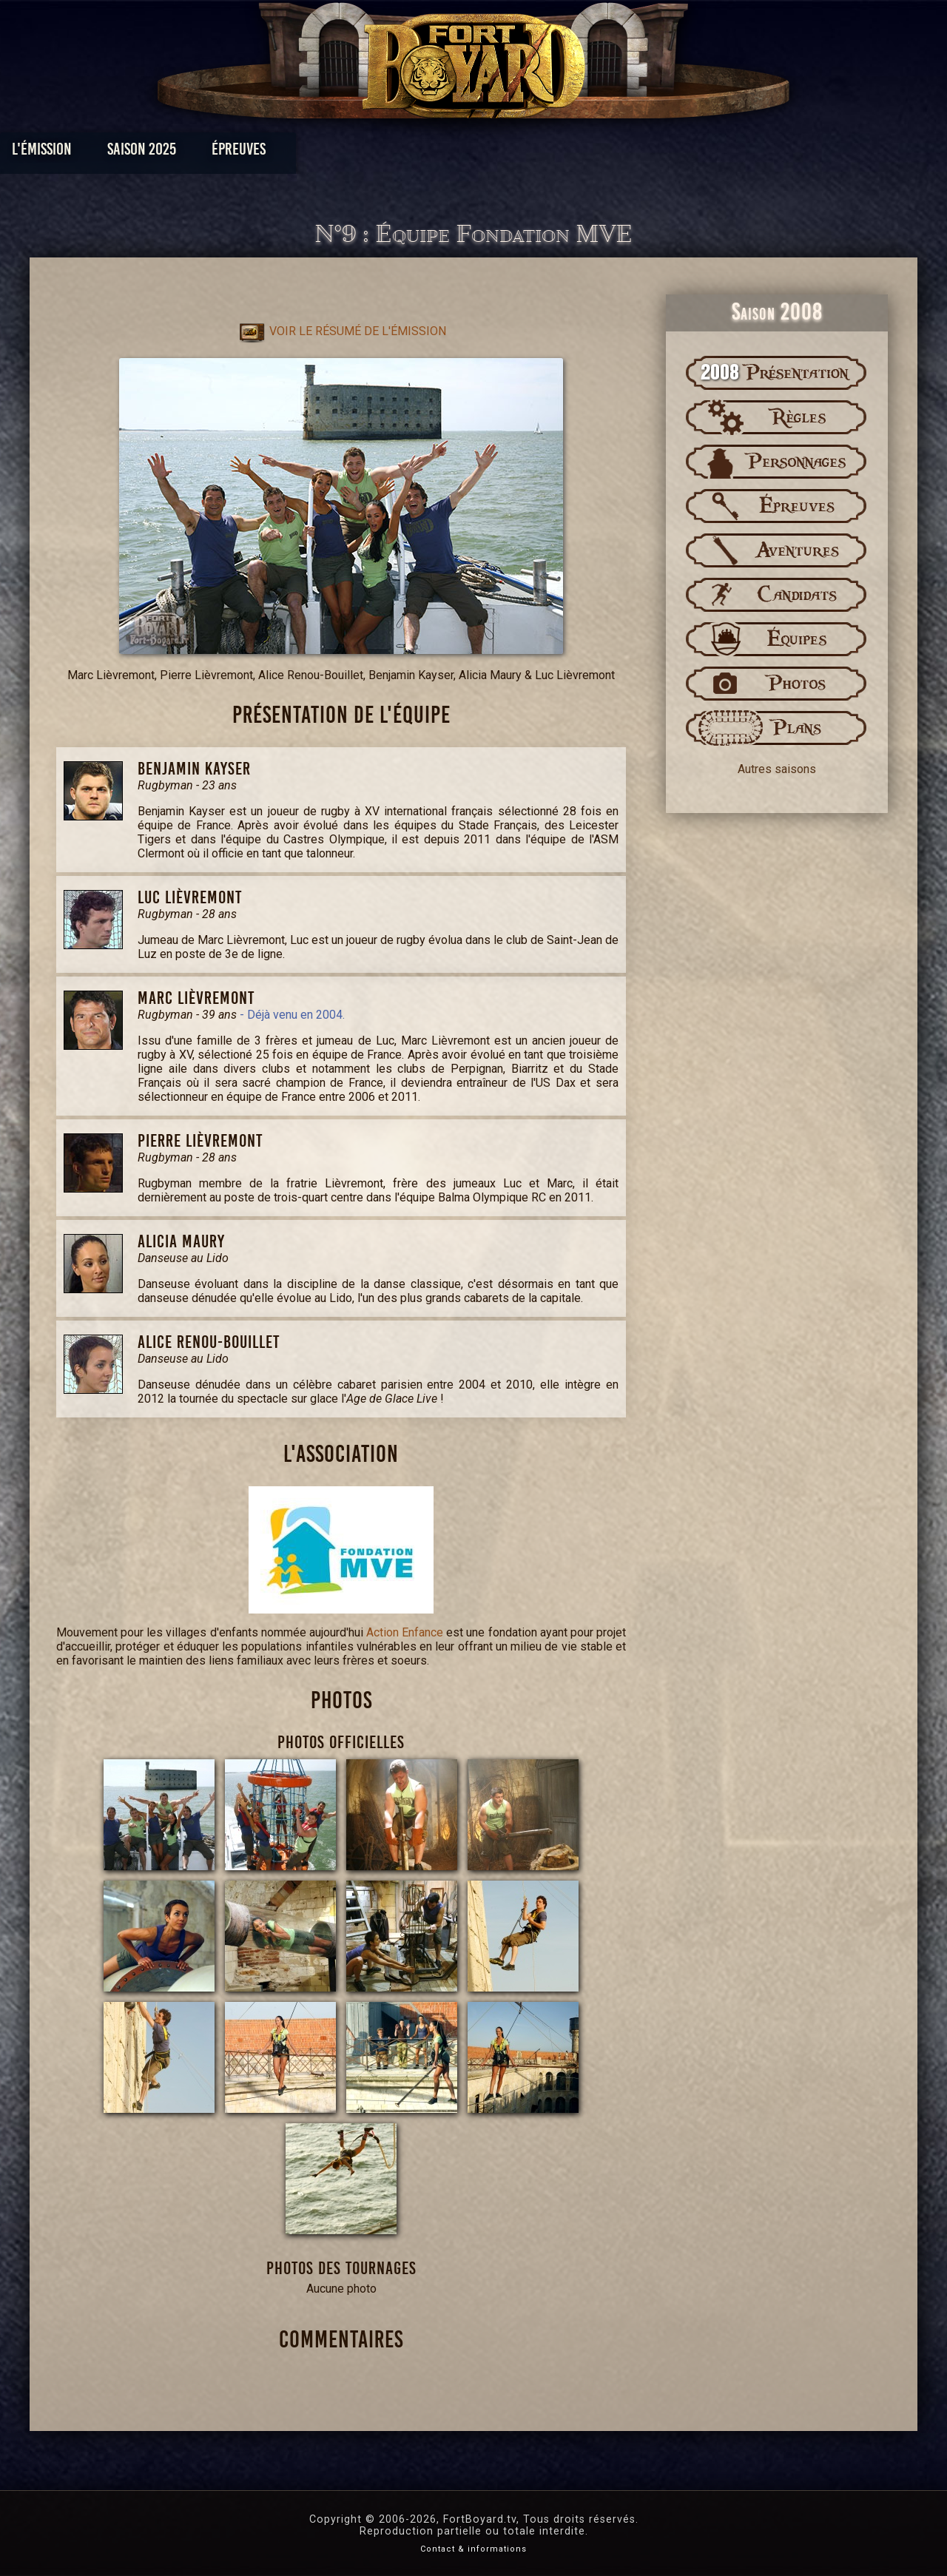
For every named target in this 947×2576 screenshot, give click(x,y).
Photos (422, 153)
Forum (656, 153)
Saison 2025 (242, 153)
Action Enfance (404, 1632)
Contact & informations (473, 2549)
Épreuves (339, 153)
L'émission (142, 153)
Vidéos (497, 153)
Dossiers (576, 153)
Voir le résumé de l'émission (341, 331)
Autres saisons (777, 769)
